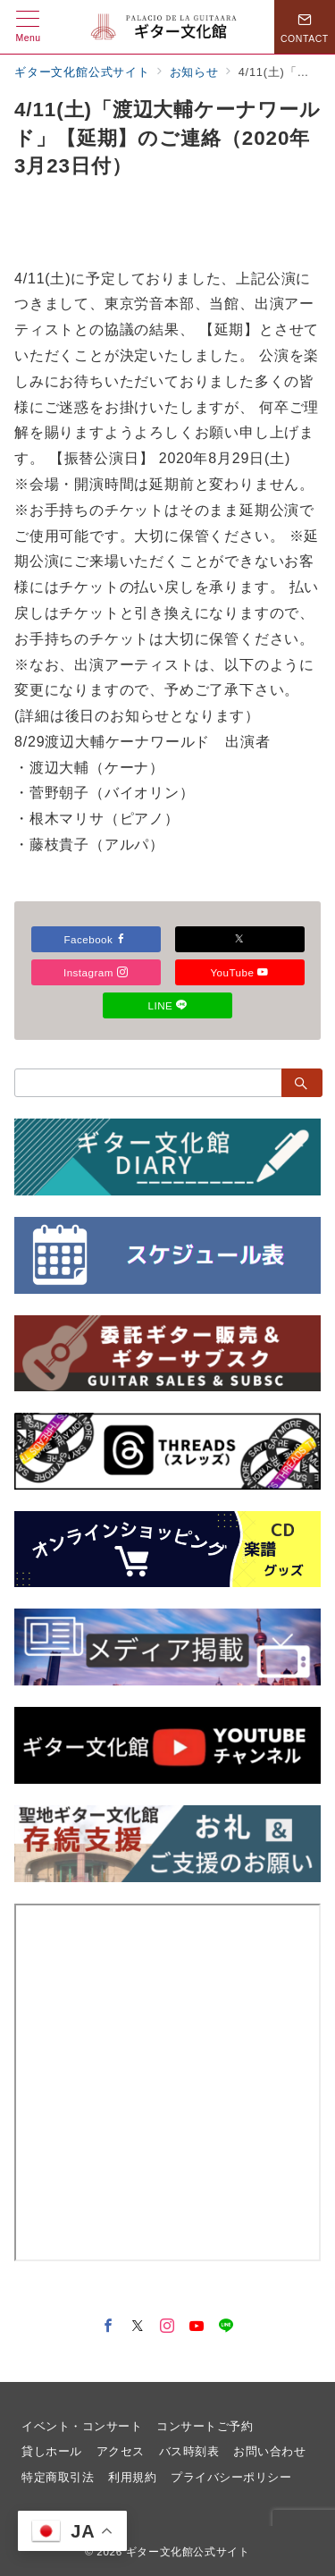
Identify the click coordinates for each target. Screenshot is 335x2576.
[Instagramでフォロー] (167, 2327)
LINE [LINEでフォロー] (168, 1005)
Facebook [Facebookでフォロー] (96, 939)
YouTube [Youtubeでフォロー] (239, 972)
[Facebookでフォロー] (108, 2327)
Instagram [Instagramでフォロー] (95, 972)
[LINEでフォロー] (226, 2327)
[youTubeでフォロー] (197, 2327)
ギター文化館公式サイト (188, 2551)
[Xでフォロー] (240, 939)
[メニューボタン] (28, 27)
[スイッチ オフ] (304, 27)
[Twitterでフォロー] (138, 2327)
